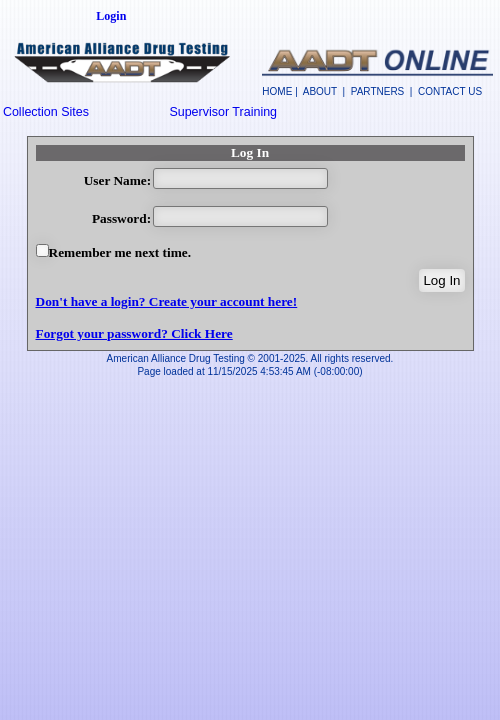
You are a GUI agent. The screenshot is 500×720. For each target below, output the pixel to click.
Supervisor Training (223, 112)
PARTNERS (378, 91)
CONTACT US (450, 91)
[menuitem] (84, 112)
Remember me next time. (120, 252)
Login (111, 16)
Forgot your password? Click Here (134, 333)
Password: (121, 218)
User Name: (117, 180)
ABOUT (320, 91)
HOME (277, 91)
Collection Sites (46, 112)
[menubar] (167, 112)
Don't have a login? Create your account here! (167, 301)
